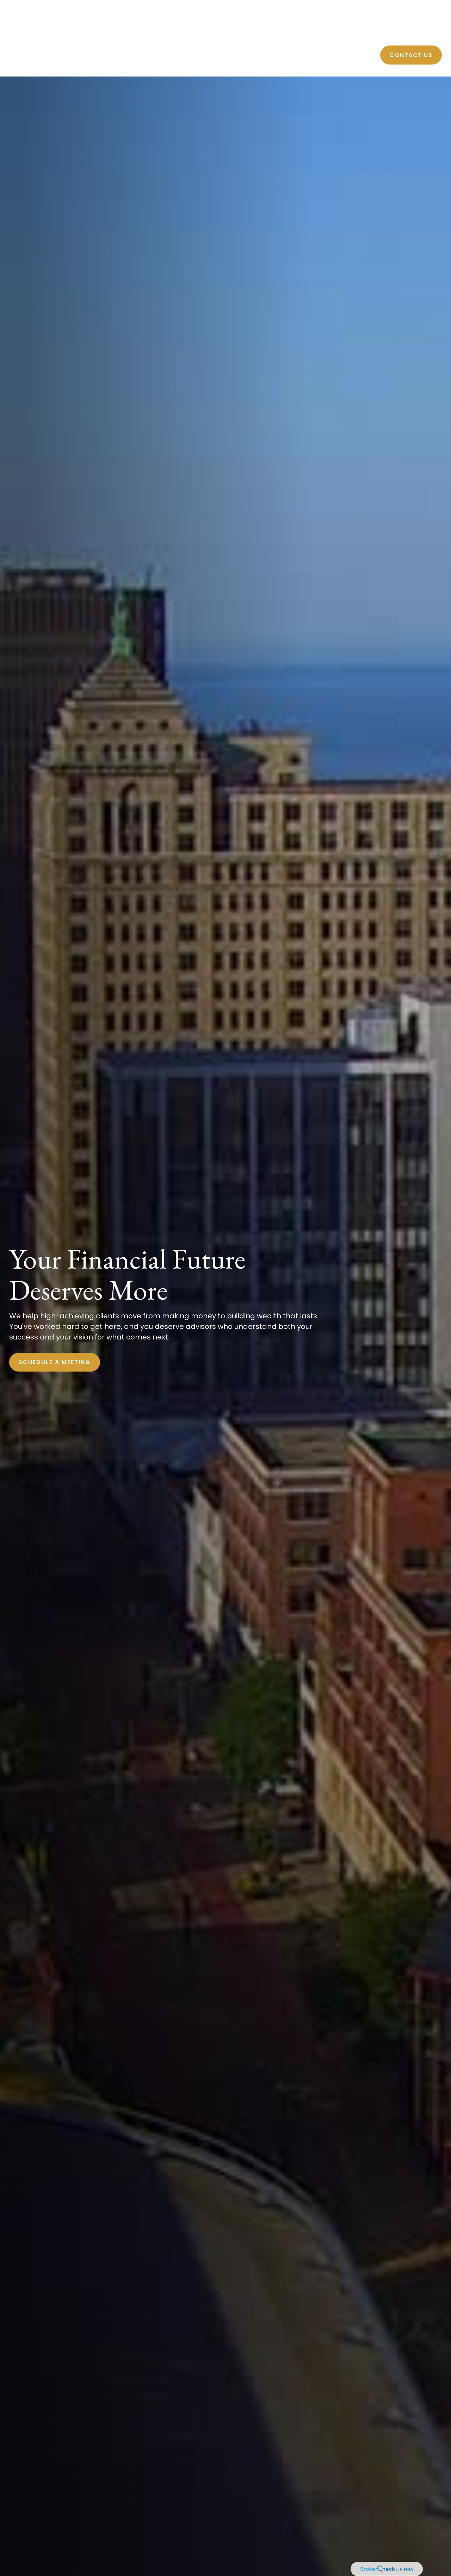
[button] (256, 33)
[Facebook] (431, 8)
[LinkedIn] (439, 8)
